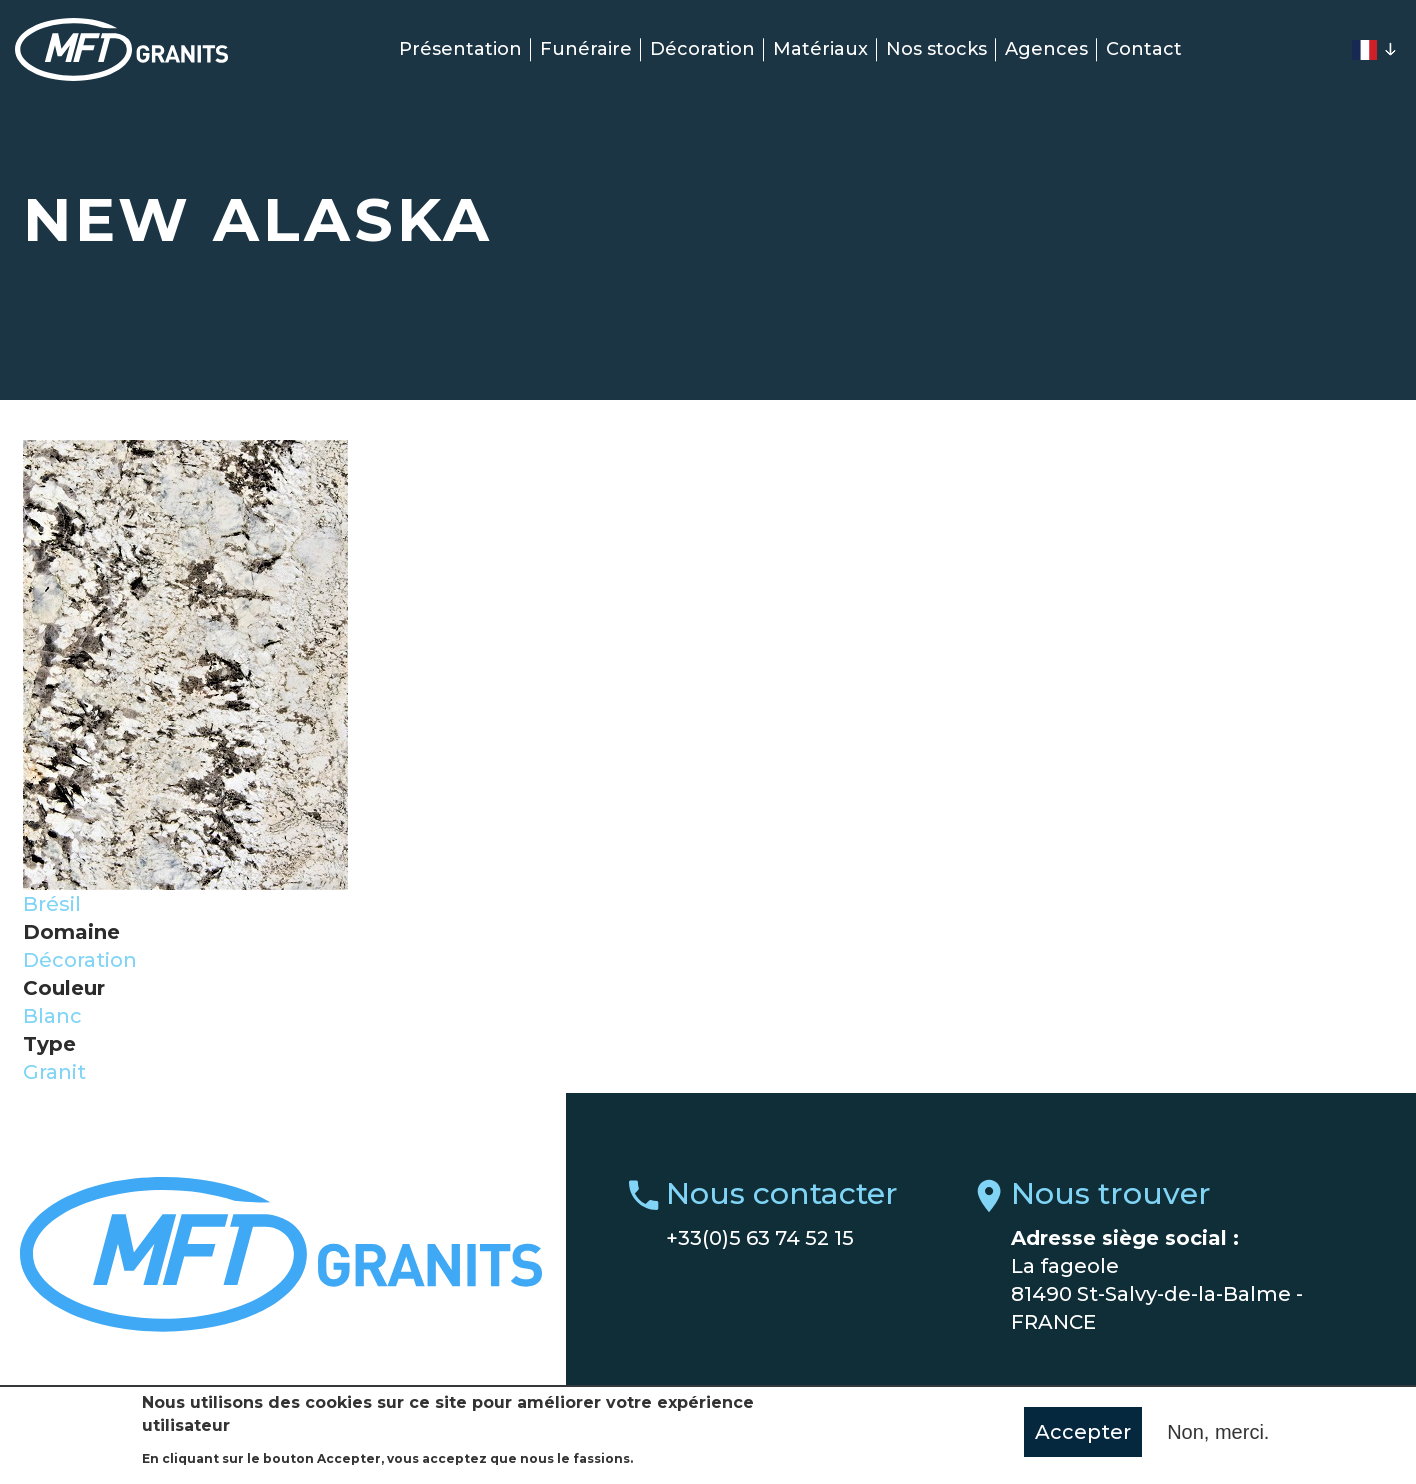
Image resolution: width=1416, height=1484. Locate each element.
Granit (54, 1072)
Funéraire (586, 49)
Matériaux (820, 49)
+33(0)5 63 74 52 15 (760, 1238)
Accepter (1083, 1436)
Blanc (52, 1016)
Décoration (702, 49)
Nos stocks (936, 49)
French (1364, 50)
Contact (1144, 49)
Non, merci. (1218, 1436)
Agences (1046, 49)
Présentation (460, 49)
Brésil (52, 904)
